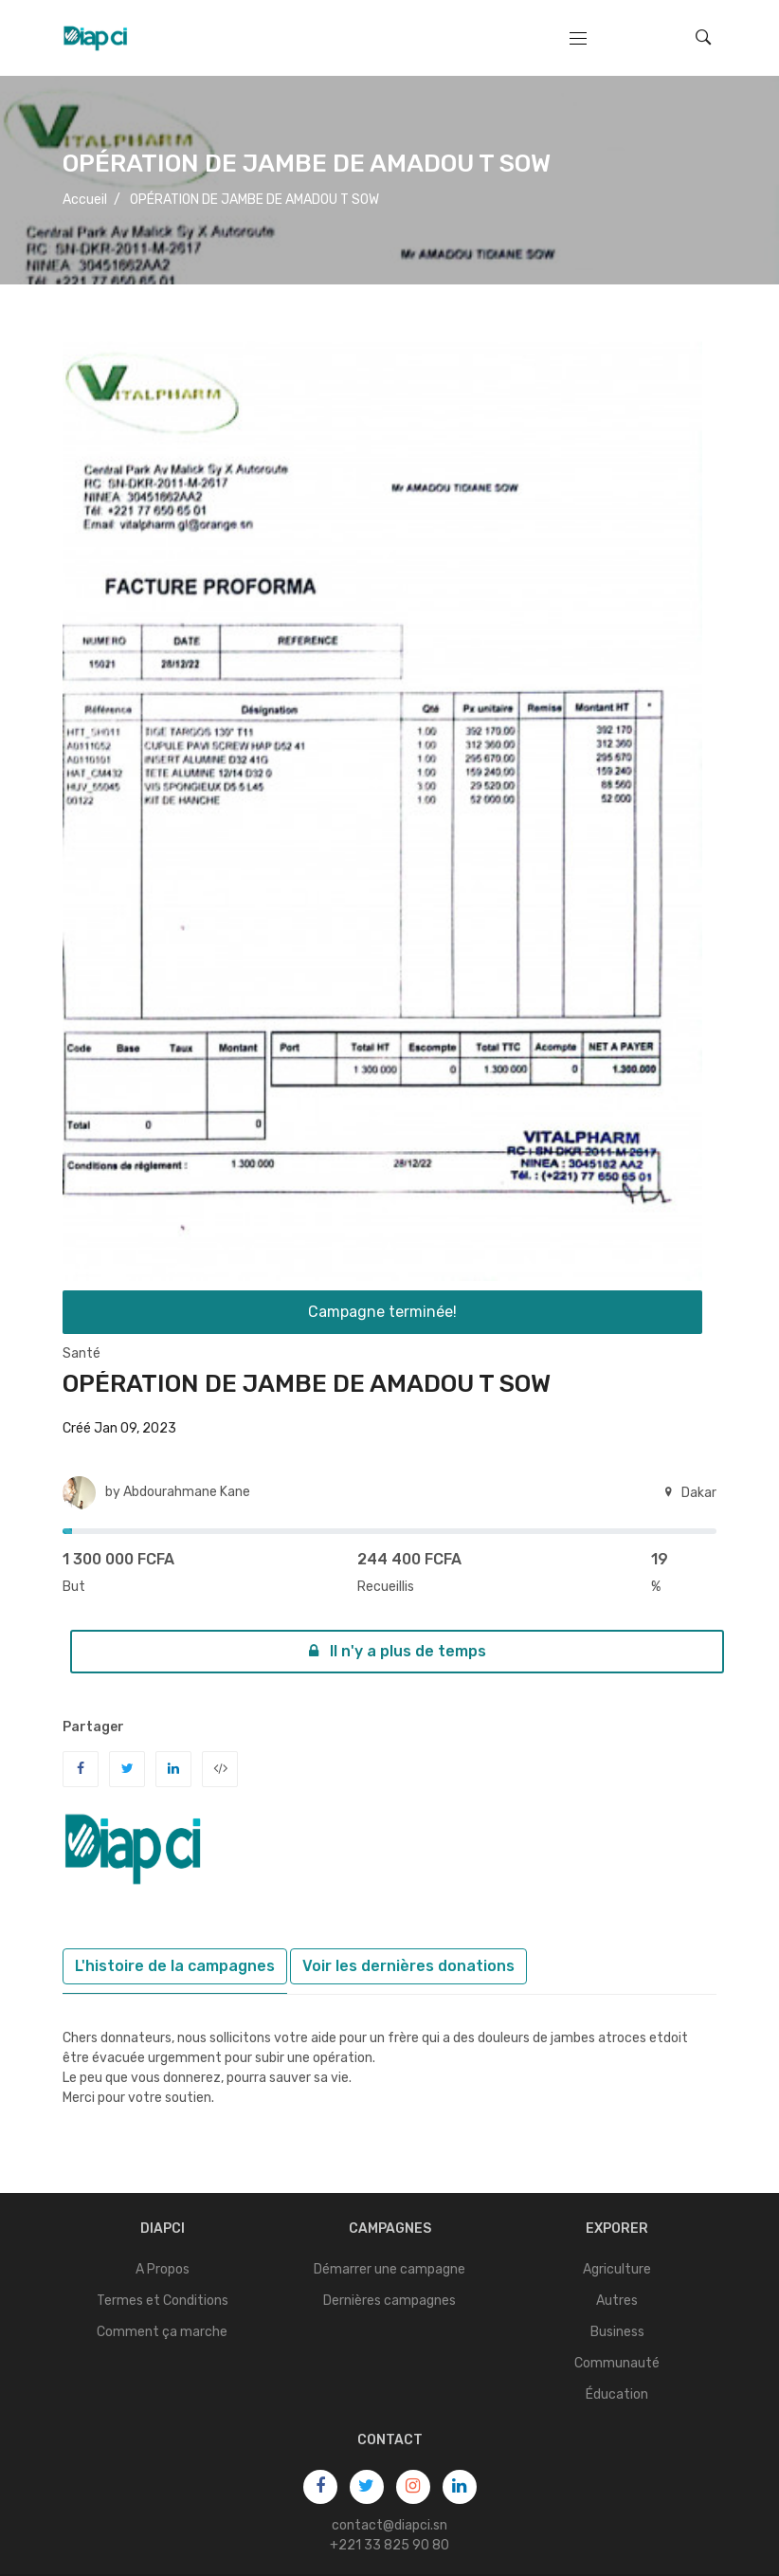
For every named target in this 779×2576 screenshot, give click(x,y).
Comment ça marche (162, 2332)
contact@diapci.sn (389, 2525)
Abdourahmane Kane (186, 1492)
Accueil (85, 200)
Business (617, 2332)
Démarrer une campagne (389, 2269)
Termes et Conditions (162, 2301)
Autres (617, 2301)
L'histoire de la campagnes (175, 1966)
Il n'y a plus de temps (397, 1651)
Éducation (617, 2394)
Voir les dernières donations (408, 1966)
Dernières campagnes (389, 2301)
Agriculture (617, 2269)
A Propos (163, 2269)
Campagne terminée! (382, 1312)
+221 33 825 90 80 (389, 2545)
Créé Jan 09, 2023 (119, 1428)
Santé (81, 1353)
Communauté (617, 2363)
